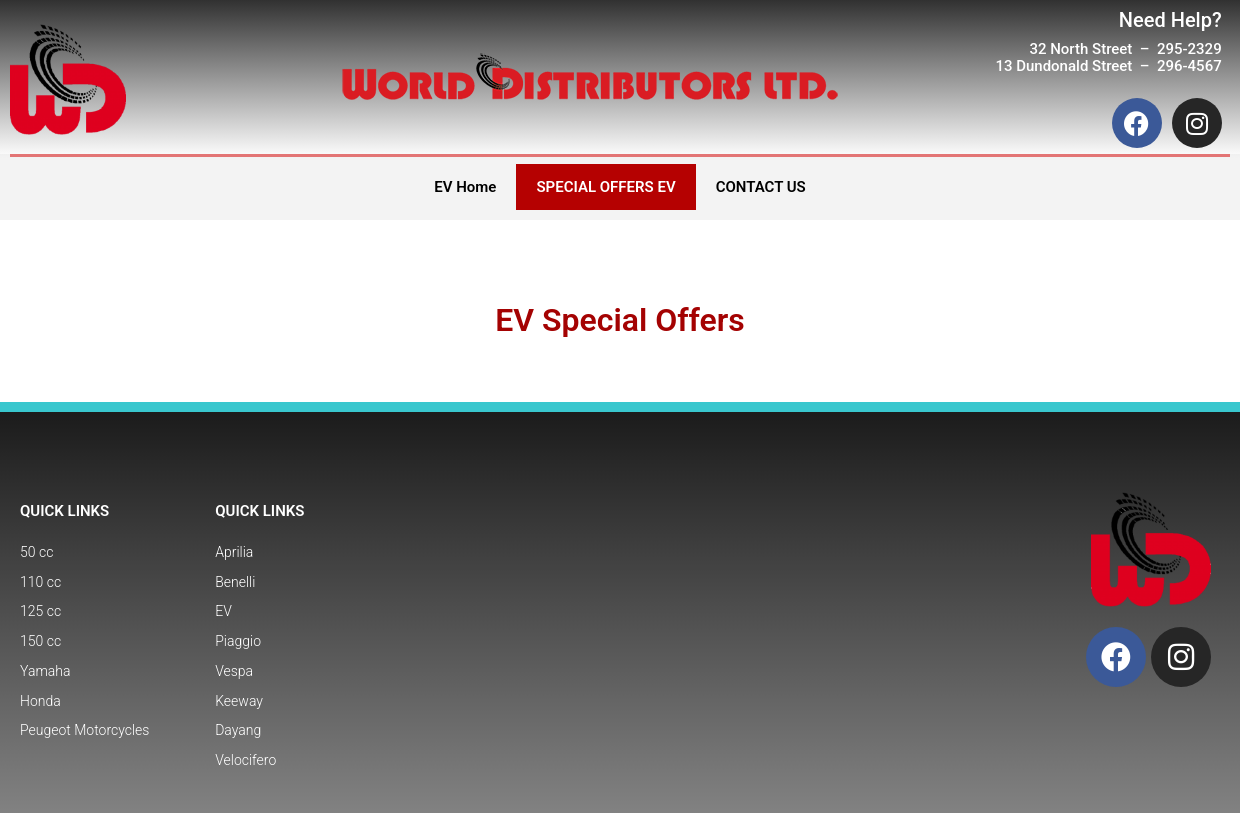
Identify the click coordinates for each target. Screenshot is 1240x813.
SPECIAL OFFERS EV (605, 187)
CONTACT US (761, 187)
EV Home (465, 187)
